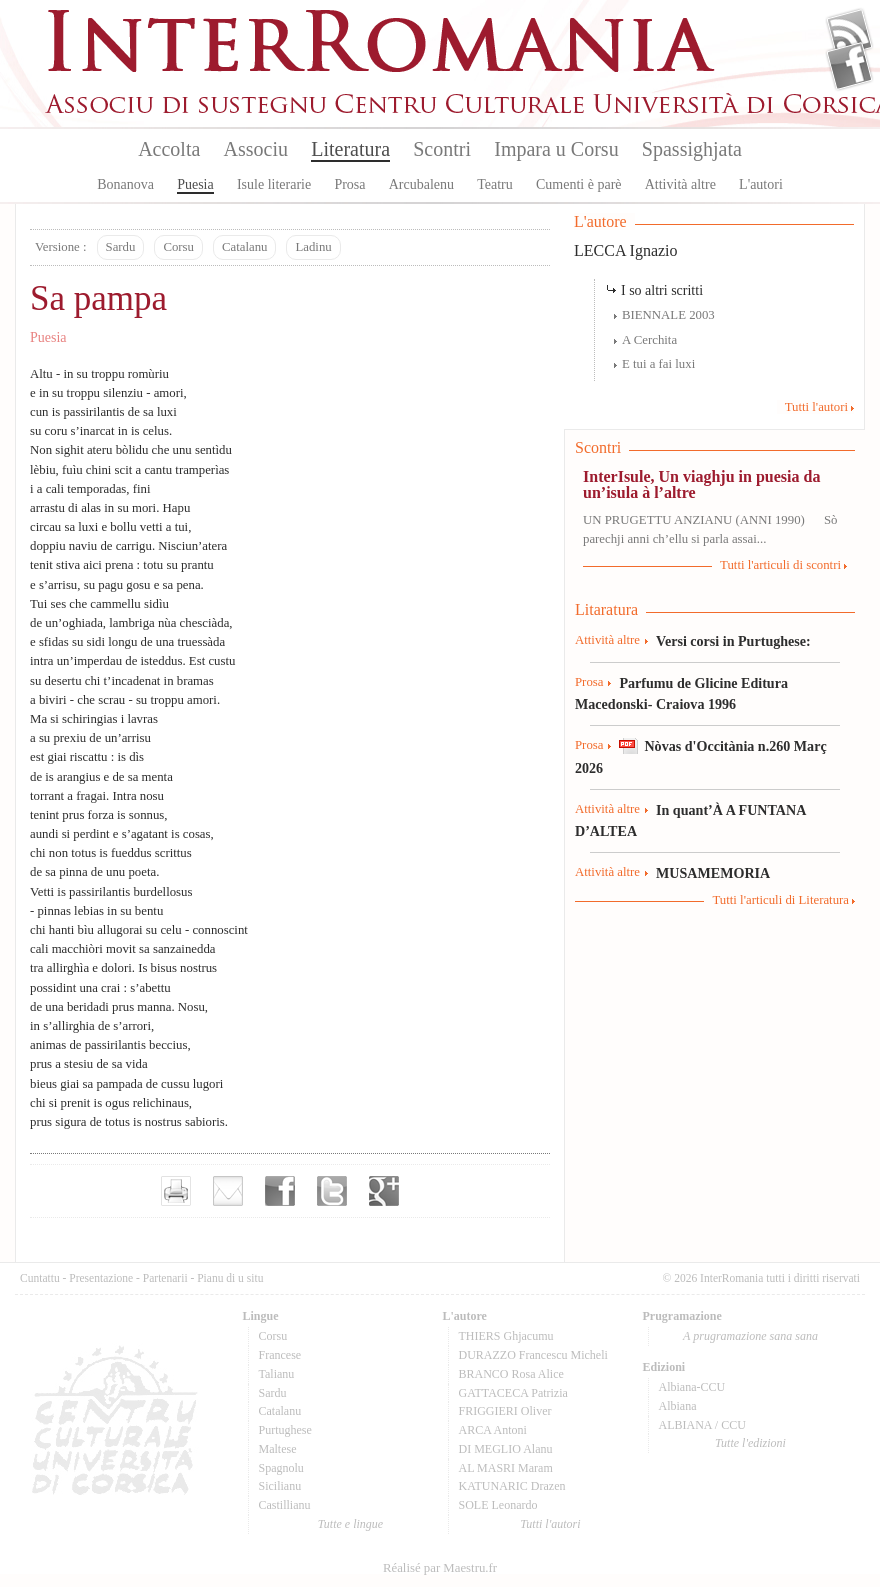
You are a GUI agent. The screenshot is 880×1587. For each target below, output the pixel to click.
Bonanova (125, 184)
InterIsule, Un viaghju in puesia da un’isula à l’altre (701, 484)
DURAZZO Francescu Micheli (533, 1355)
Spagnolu (281, 1468)
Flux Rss (849, 33)
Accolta (169, 149)
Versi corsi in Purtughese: (733, 641)
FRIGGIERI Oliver (505, 1411)
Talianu (277, 1374)
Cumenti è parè (579, 184)
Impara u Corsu (556, 149)
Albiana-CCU (692, 1387)
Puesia (195, 184)
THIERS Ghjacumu (506, 1336)
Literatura (350, 149)
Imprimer (176, 1191)
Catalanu (244, 247)
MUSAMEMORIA (713, 873)
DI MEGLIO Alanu (506, 1449)
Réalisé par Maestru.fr (440, 1568)
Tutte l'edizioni (750, 1443)
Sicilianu (280, 1486)
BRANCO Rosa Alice (511, 1374)
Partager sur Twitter (332, 1191)
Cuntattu (40, 1278)
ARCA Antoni (493, 1430)
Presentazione (101, 1278)
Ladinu (313, 247)
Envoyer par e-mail (228, 1191)
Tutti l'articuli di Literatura (780, 900)
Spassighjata (692, 149)
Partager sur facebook (280, 1191)
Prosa (349, 184)
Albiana (678, 1406)
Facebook (849, 66)
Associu (256, 149)
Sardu (121, 247)
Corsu (178, 247)
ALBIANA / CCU (702, 1425)
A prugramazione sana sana (750, 1336)
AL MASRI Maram (506, 1468)
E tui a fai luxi (658, 364)
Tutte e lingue (350, 1524)
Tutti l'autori (816, 407)
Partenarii (165, 1278)
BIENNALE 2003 (668, 315)
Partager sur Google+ (384, 1191)
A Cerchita (649, 340)
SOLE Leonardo (498, 1505)
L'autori (761, 184)
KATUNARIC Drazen (512, 1486)
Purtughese (285, 1430)
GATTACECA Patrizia (513, 1393)
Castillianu (285, 1505)
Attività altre (680, 184)
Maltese (278, 1449)
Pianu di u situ (230, 1278)
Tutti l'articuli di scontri (780, 565)
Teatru (495, 184)
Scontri (442, 149)
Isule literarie (274, 184)
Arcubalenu (421, 184)
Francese (280, 1355)
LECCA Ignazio (626, 250)
